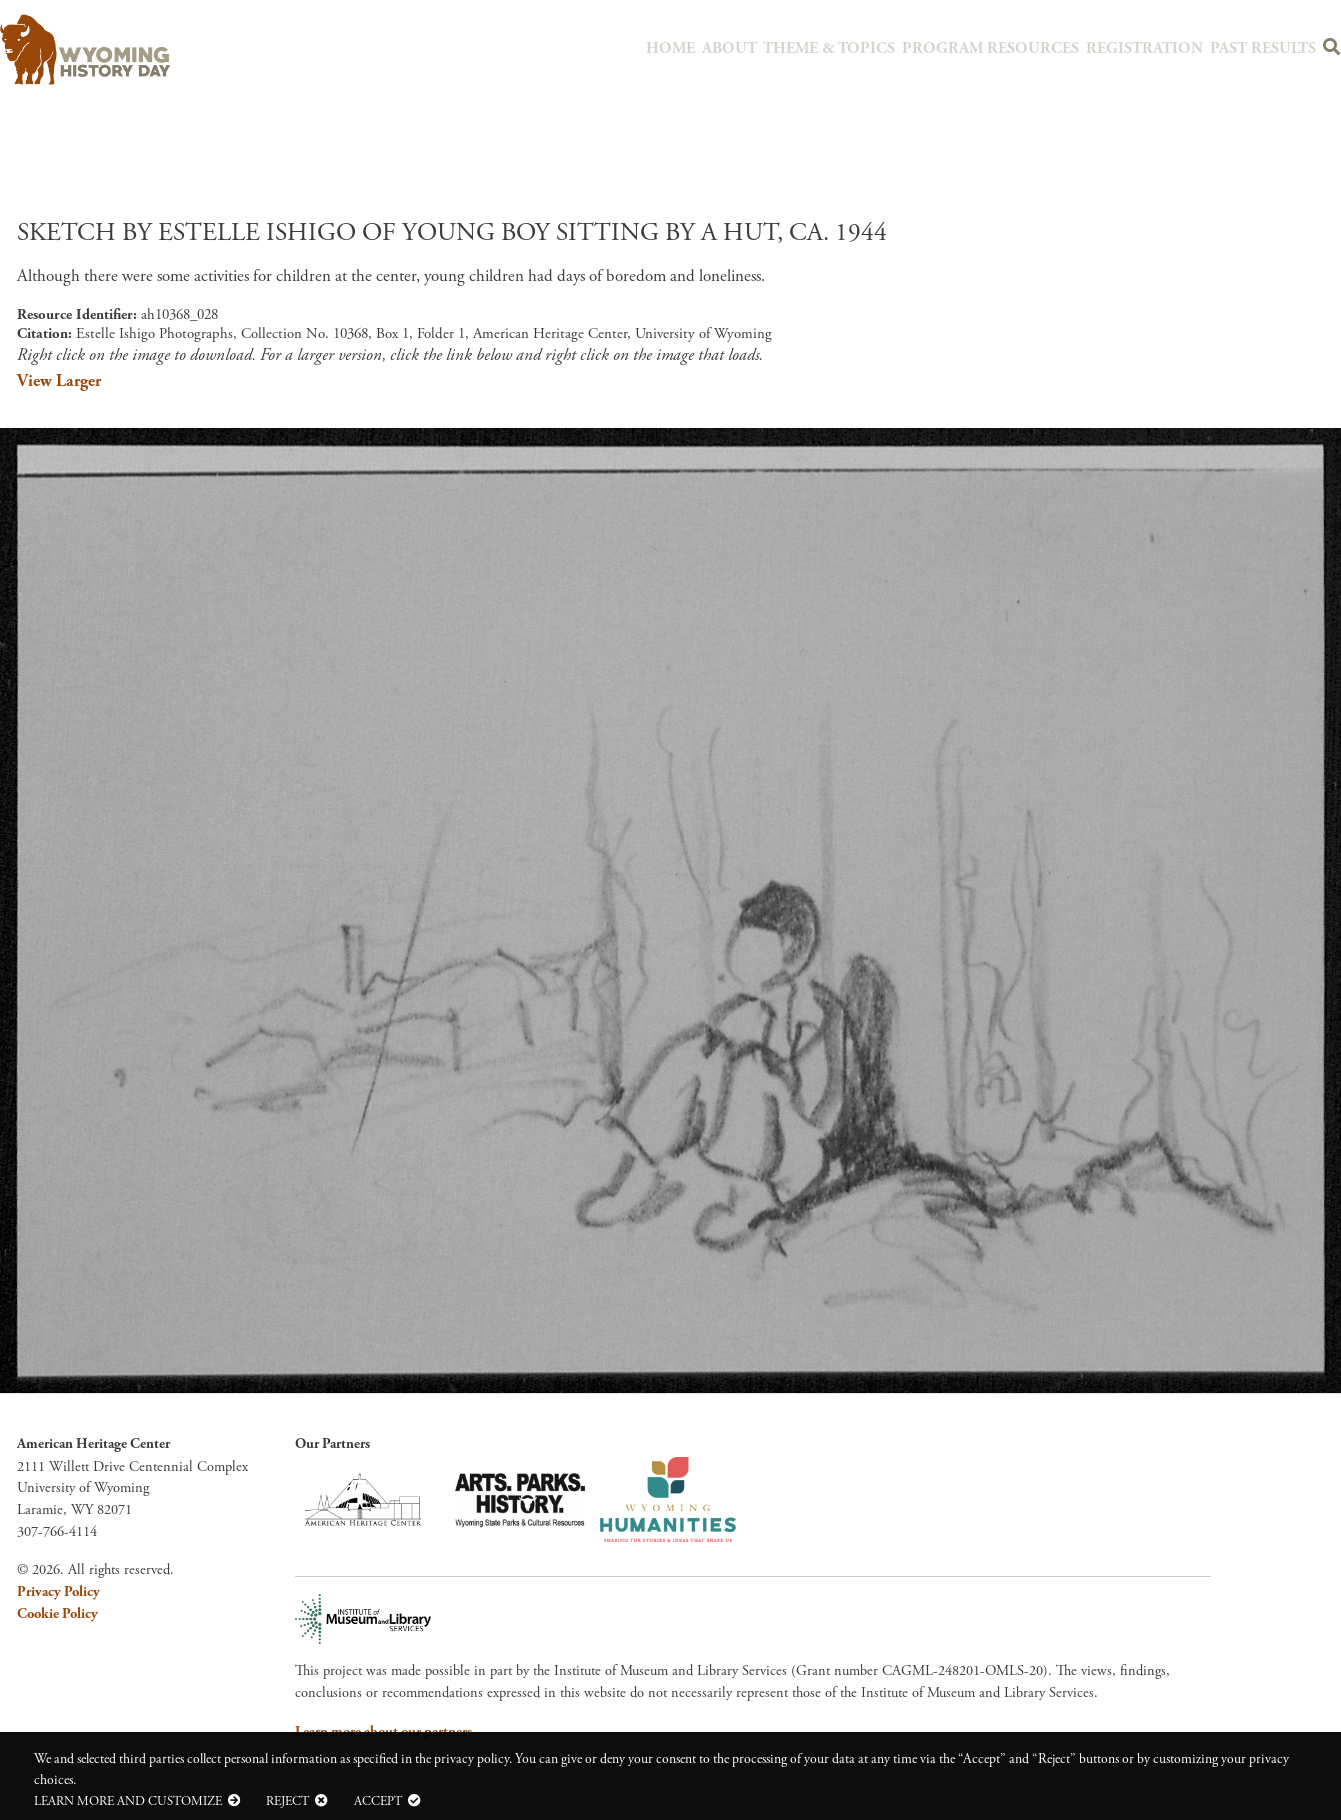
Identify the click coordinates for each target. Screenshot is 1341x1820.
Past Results (1261, 47)
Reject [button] (287, 1801)
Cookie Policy (57, 1614)
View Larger (59, 381)
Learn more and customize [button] (128, 1801)
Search (1329, 51)
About (774, 47)
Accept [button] (378, 1801)
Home (717, 47)
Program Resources (1013, 47)
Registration (1152, 47)
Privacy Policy (58, 1592)
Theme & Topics (868, 47)
